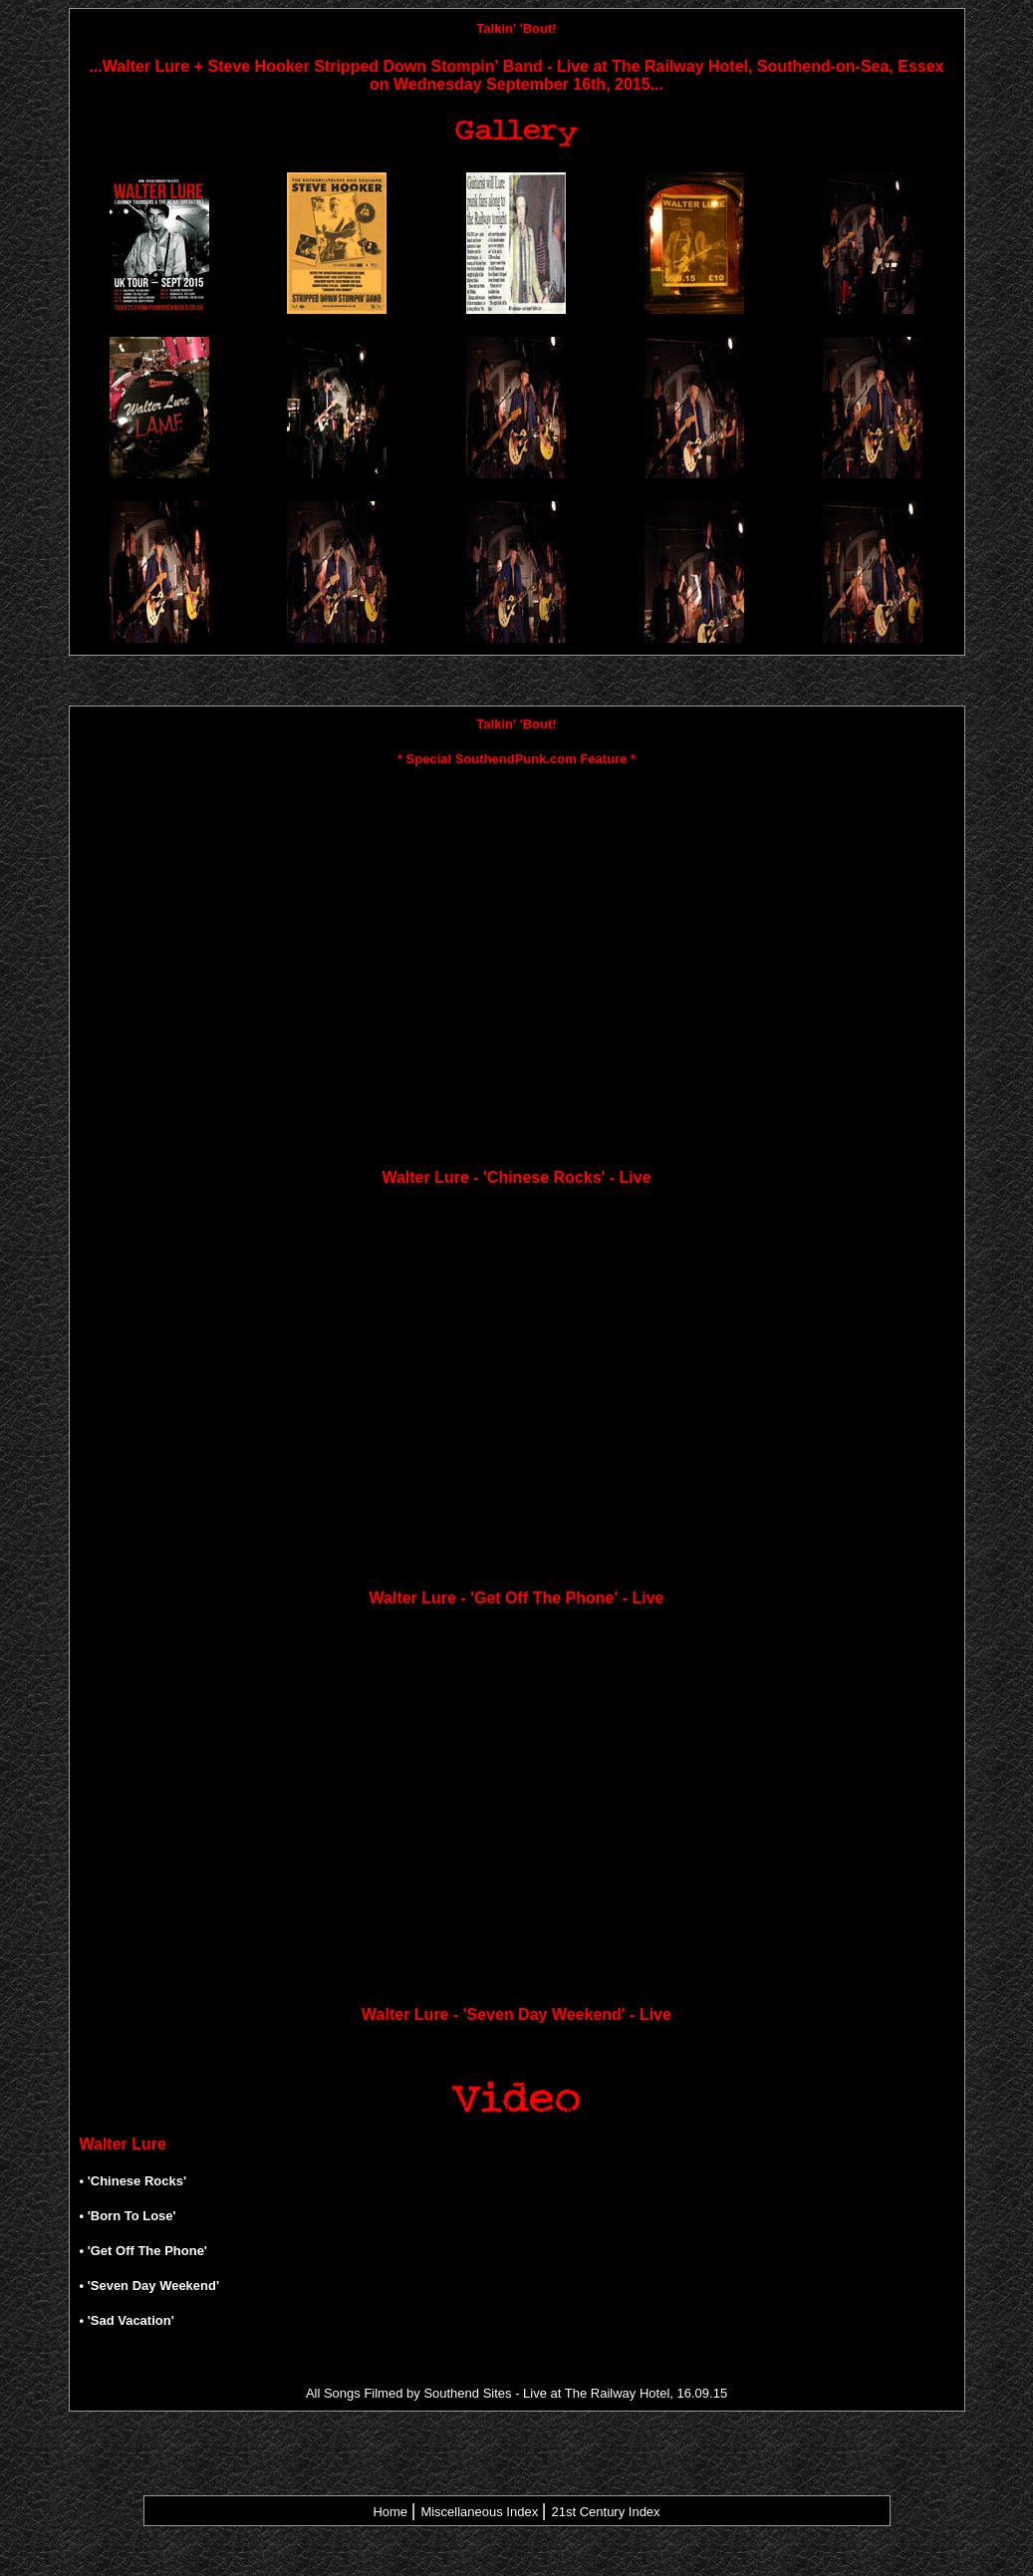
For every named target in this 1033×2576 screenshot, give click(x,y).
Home (390, 2511)
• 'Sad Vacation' (127, 2320)
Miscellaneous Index (479, 2511)
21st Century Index (605, 2511)
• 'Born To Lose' (128, 2215)
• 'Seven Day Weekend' (150, 2285)
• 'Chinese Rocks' (133, 2180)
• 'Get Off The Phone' (143, 2250)
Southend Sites (467, 2393)
